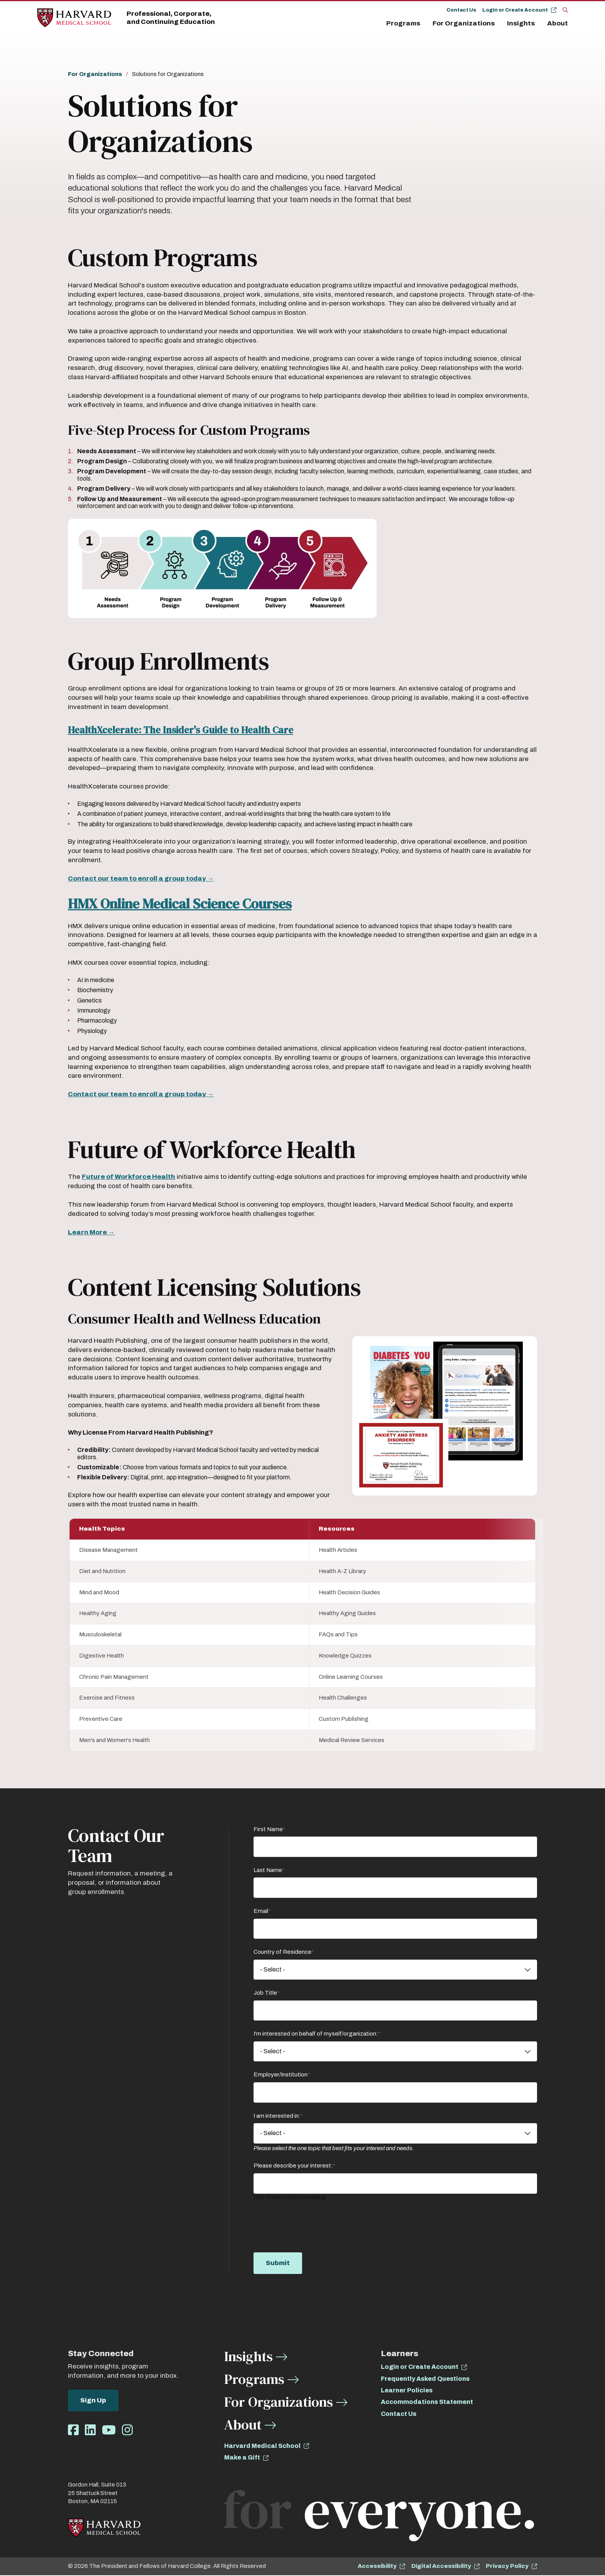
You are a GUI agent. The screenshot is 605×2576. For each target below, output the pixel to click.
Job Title (265, 1993)
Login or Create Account (515, 10)
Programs (403, 23)
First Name (268, 1829)
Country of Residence (282, 1952)
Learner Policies (407, 2390)
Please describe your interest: (293, 2166)
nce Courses (255, 903)
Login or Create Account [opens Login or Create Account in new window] (419, 2367)
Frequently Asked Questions (425, 2379)
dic (169, 903)
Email (260, 1911)
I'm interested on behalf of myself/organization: (315, 2034)
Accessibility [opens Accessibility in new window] (377, 2566)
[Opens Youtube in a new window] (109, 2431)
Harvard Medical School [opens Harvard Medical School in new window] (262, 2446)
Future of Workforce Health (128, 1176)
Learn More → (91, 1232)
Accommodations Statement (427, 2402)
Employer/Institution (280, 2075)
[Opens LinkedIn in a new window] (90, 2431)
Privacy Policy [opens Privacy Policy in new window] (507, 2566)
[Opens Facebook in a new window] (73, 2431)
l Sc (196, 903)
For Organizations (464, 23)
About (557, 23)
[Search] (565, 9)
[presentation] (312, 2222)
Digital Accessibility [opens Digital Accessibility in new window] (441, 2566)
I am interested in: (277, 2116)
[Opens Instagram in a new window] (127, 2431)
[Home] (74, 18)
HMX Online (105, 903)
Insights (521, 23)
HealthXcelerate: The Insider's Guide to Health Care (180, 729)
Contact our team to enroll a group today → (141, 878)
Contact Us (461, 10)
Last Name (267, 1870)
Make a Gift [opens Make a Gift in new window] (242, 2457)
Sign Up (93, 2400)
